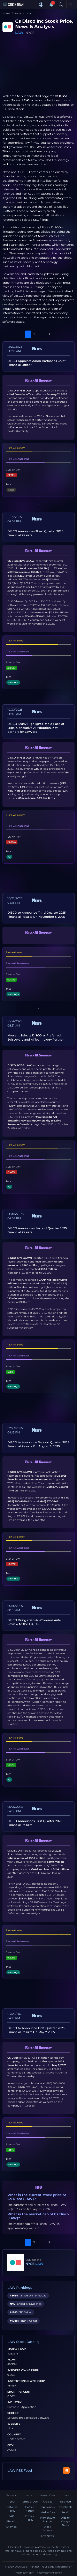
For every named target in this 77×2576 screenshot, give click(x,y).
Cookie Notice (29, 2508)
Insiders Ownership (23, 2370)
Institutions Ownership (26, 2381)
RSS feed (65, 2501)
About (11, 2501)
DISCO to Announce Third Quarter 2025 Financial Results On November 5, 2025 (36, 914)
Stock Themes (47, 2528)
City (10, 2445)
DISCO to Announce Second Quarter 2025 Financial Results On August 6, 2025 (38, 1444)
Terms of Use (30, 2501)
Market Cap (16, 2348)
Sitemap (11, 2526)
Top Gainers (47, 2506)
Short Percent (19, 2391)
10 (48, 334)
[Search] (61, 4)
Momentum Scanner (47, 2519)
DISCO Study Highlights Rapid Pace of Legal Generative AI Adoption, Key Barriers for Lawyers (35, 728)
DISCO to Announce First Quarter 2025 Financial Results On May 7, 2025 (35, 2030)
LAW (19, 33)
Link (10, 2428)
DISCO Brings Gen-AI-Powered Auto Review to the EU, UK (34, 1622)
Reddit (65, 2512)
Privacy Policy (29, 2517)
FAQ (11, 2516)
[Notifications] (51, 4)
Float (12, 2359)
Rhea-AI (11, 2521)
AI (9, 856)
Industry (14, 2402)
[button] (41, 4)
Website (13, 2423)
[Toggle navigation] (70, 4)
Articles (47, 2501)
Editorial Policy (11, 2508)
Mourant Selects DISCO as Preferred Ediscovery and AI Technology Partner (35, 1037)
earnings (13, 682)
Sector (12, 2413)
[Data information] (38, 2342)
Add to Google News (65, 2521)
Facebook (65, 2506)
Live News (47, 2535)
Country (14, 2434)
